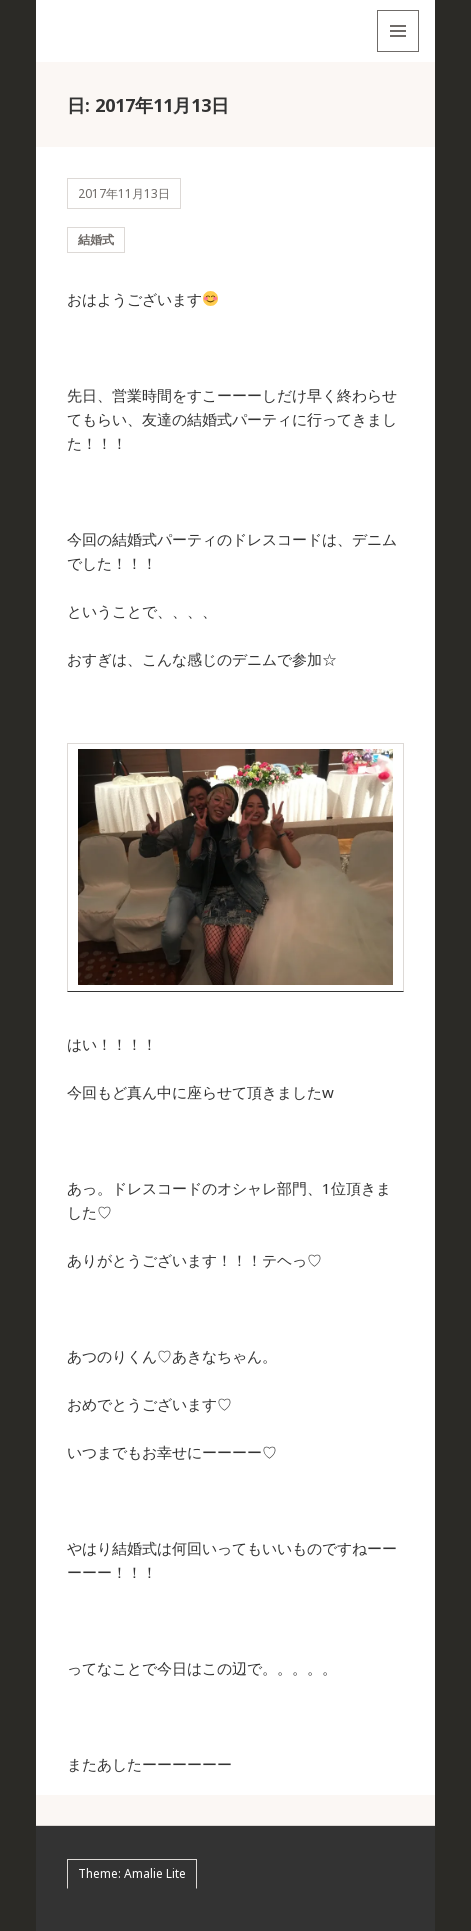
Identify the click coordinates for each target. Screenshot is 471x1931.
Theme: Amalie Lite (132, 1873)
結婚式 (96, 239)
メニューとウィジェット (398, 51)
